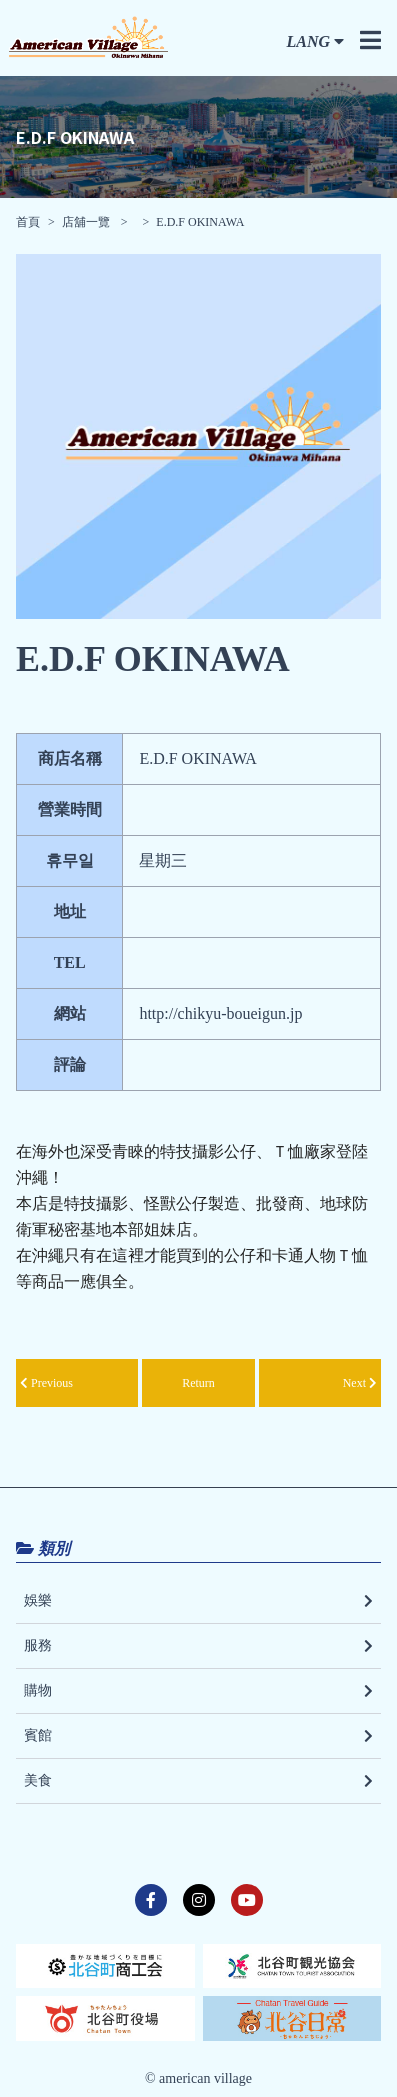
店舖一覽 (87, 222)
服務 (198, 1646)
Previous (46, 1383)
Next (360, 1383)
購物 (198, 1691)
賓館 (198, 1736)
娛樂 (198, 1601)
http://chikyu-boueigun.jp (220, 1013)
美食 (198, 1781)
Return (198, 1383)
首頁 (28, 222)
